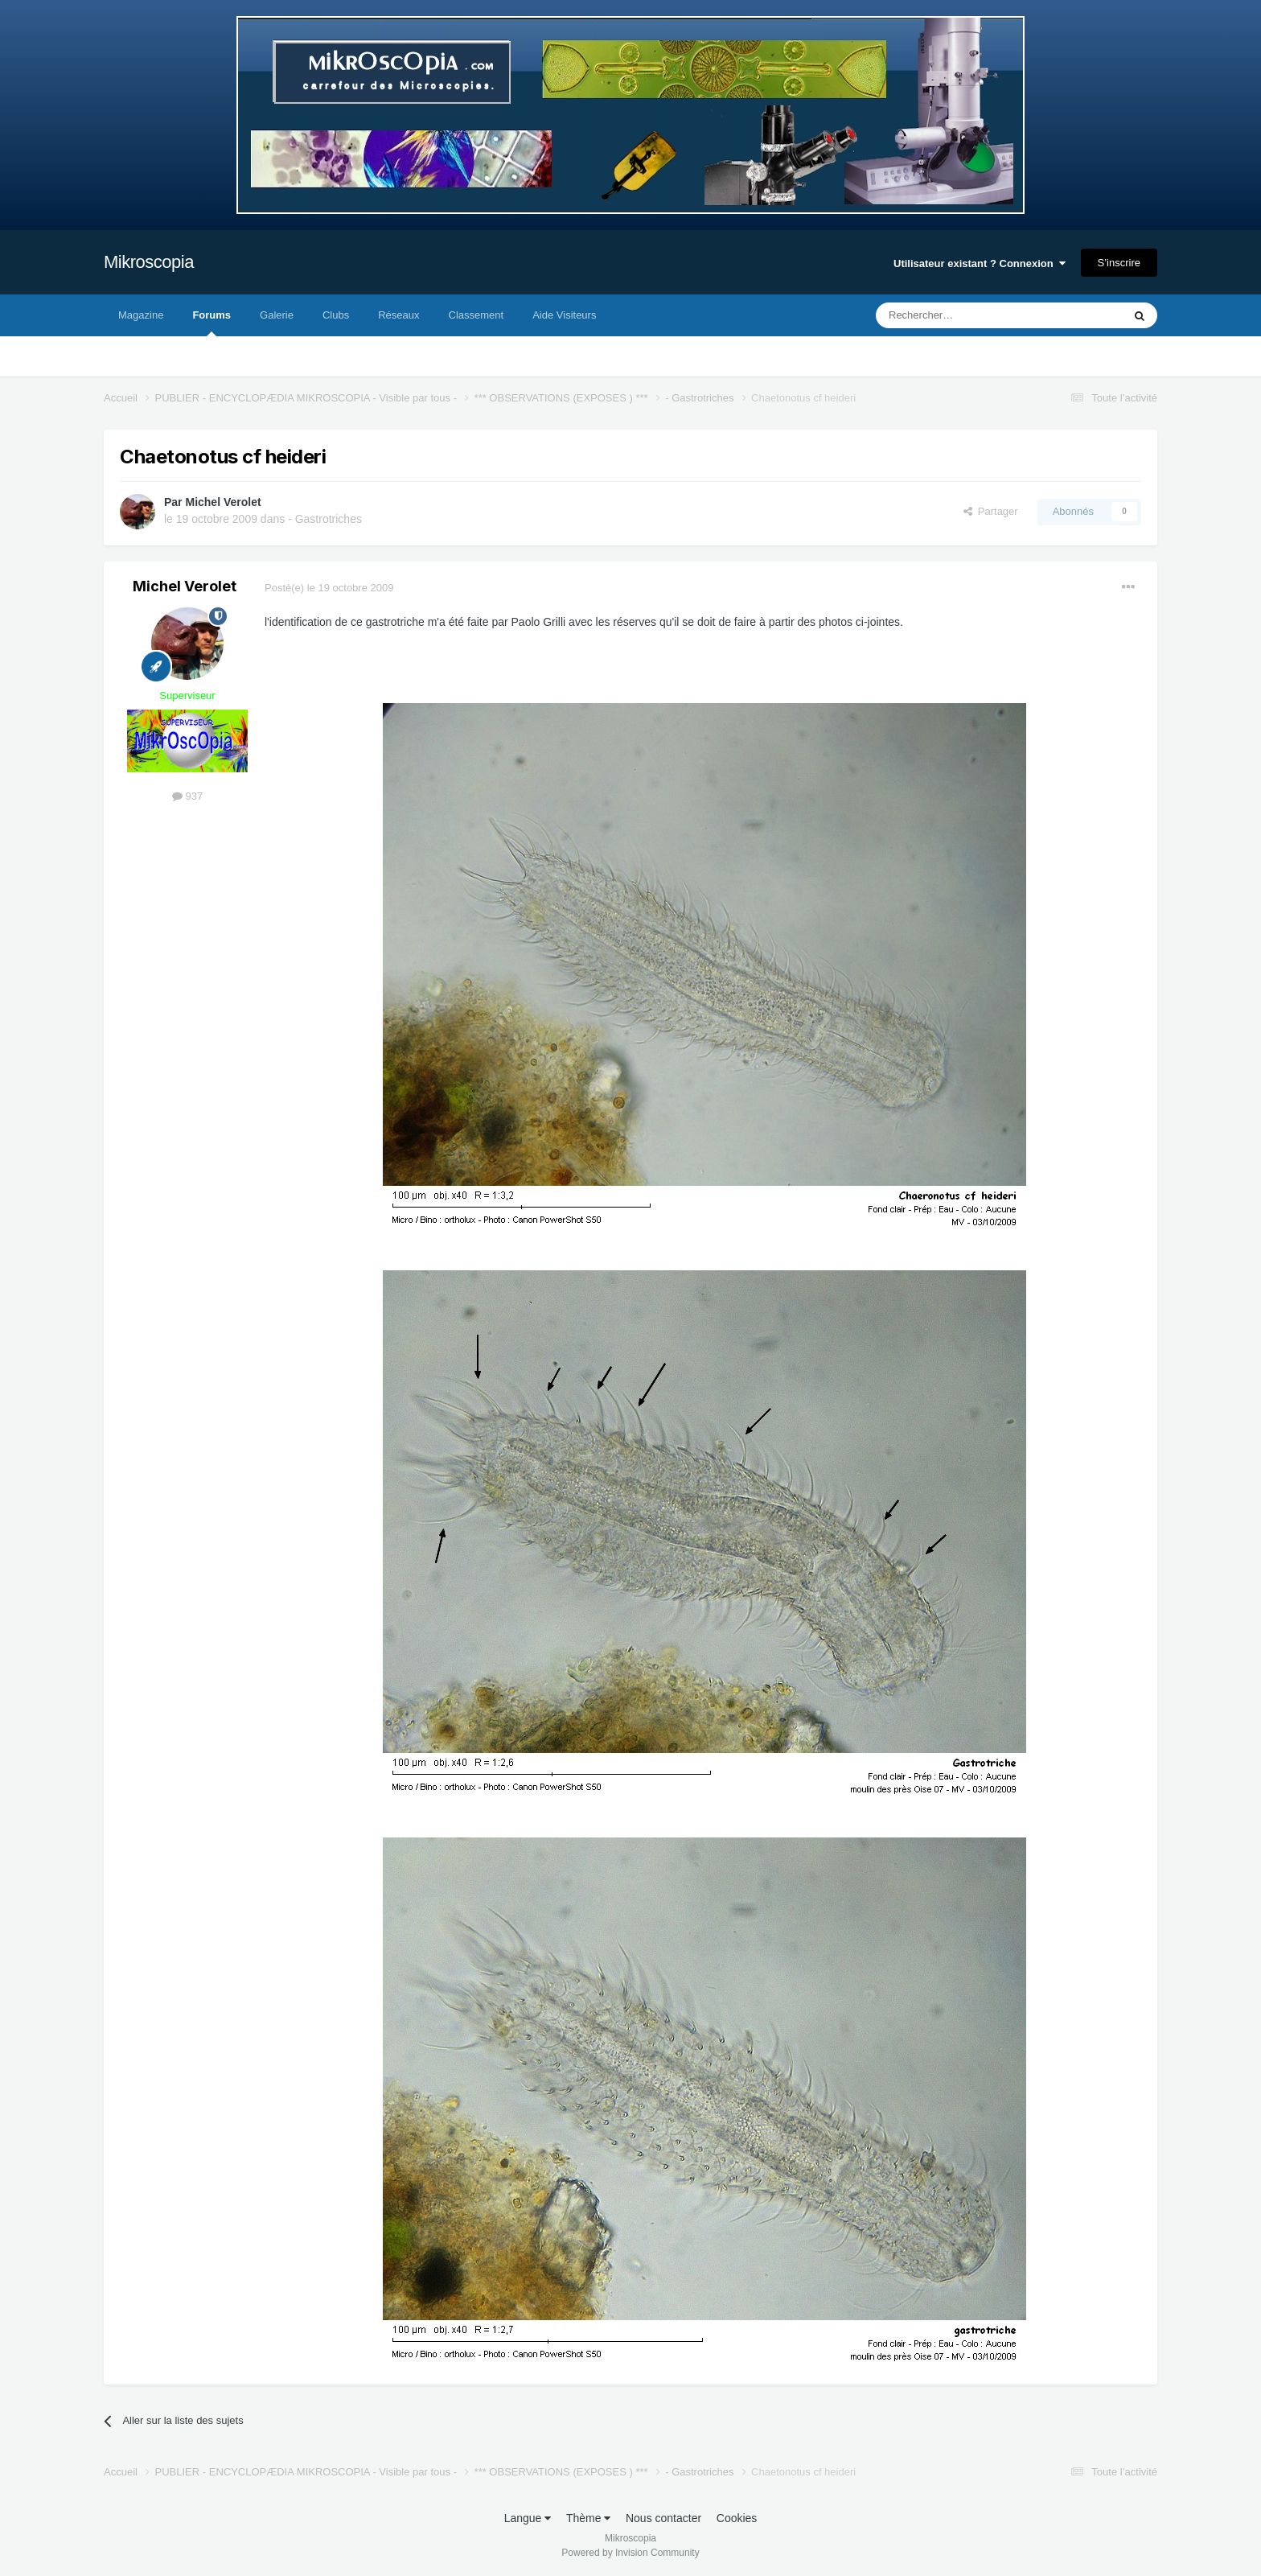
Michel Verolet (223, 502)
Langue (528, 2518)
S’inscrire (1119, 263)
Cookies (737, 2518)
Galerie (277, 315)
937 (187, 796)
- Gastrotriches (325, 518)
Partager (990, 511)
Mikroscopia (149, 262)
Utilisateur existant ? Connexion (979, 263)
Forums (211, 322)
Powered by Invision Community (630, 2552)
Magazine (140, 315)
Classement (476, 315)
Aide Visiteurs (564, 315)
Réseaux (398, 315)
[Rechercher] (965, 315)
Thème (588, 2518)
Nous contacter (663, 2518)
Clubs (335, 315)
